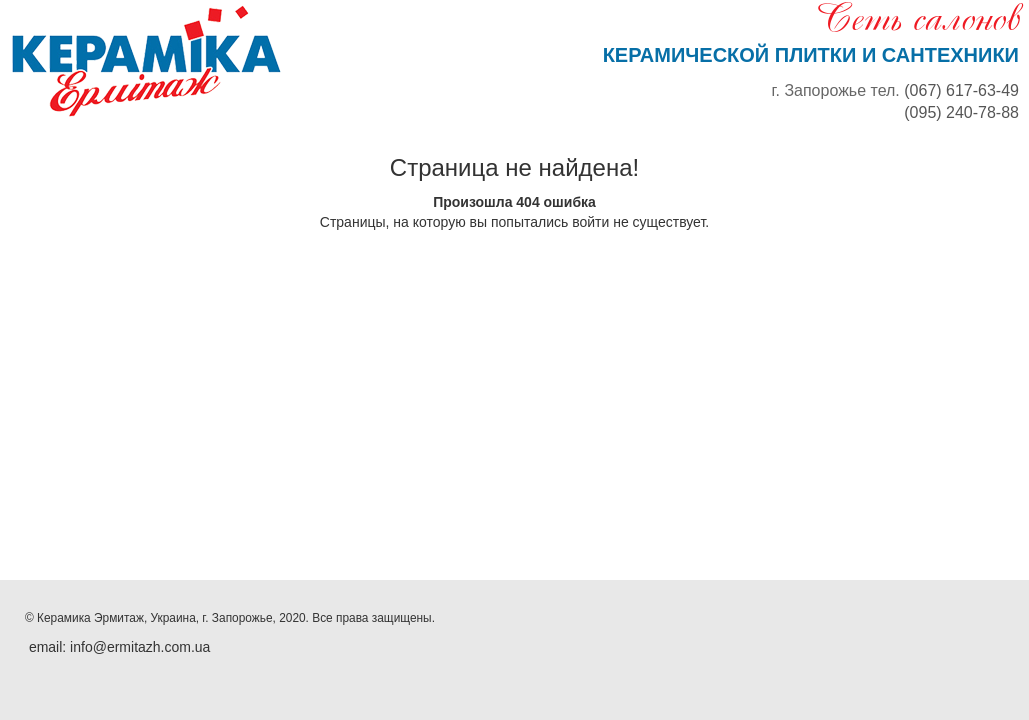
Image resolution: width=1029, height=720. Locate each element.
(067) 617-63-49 (961, 90)
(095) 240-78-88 (961, 112)
